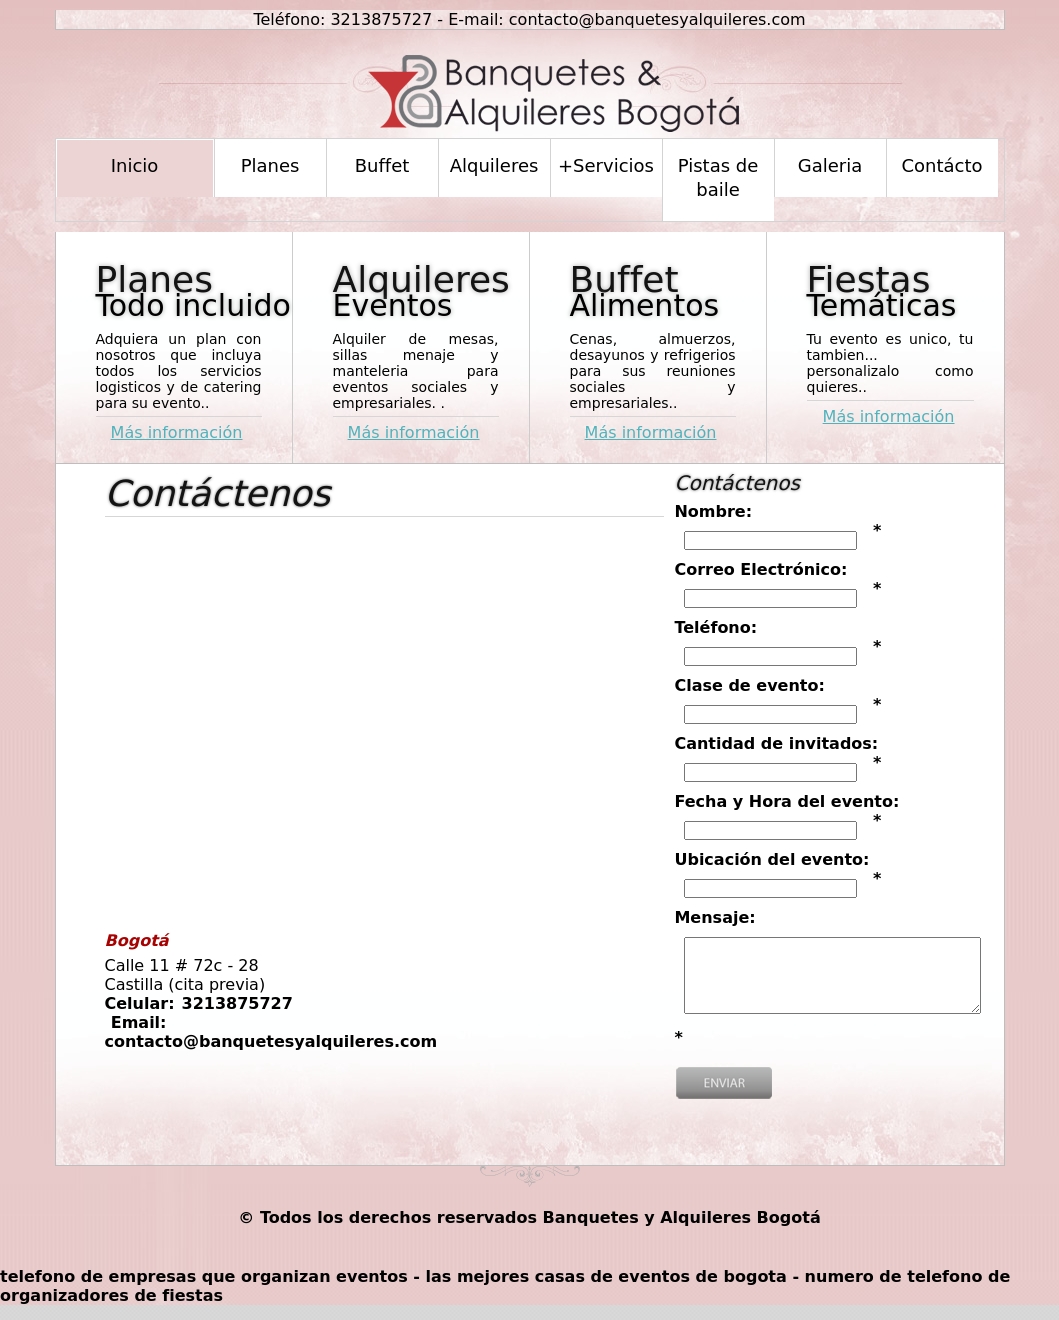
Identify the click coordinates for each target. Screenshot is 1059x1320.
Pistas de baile (718, 177)
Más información (177, 432)
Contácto (941, 165)
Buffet (382, 165)
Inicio (135, 165)
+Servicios (606, 165)
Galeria (830, 165)
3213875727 (381, 19)
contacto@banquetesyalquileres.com (657, 19)
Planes (270, 165)
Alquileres (494, 165)
